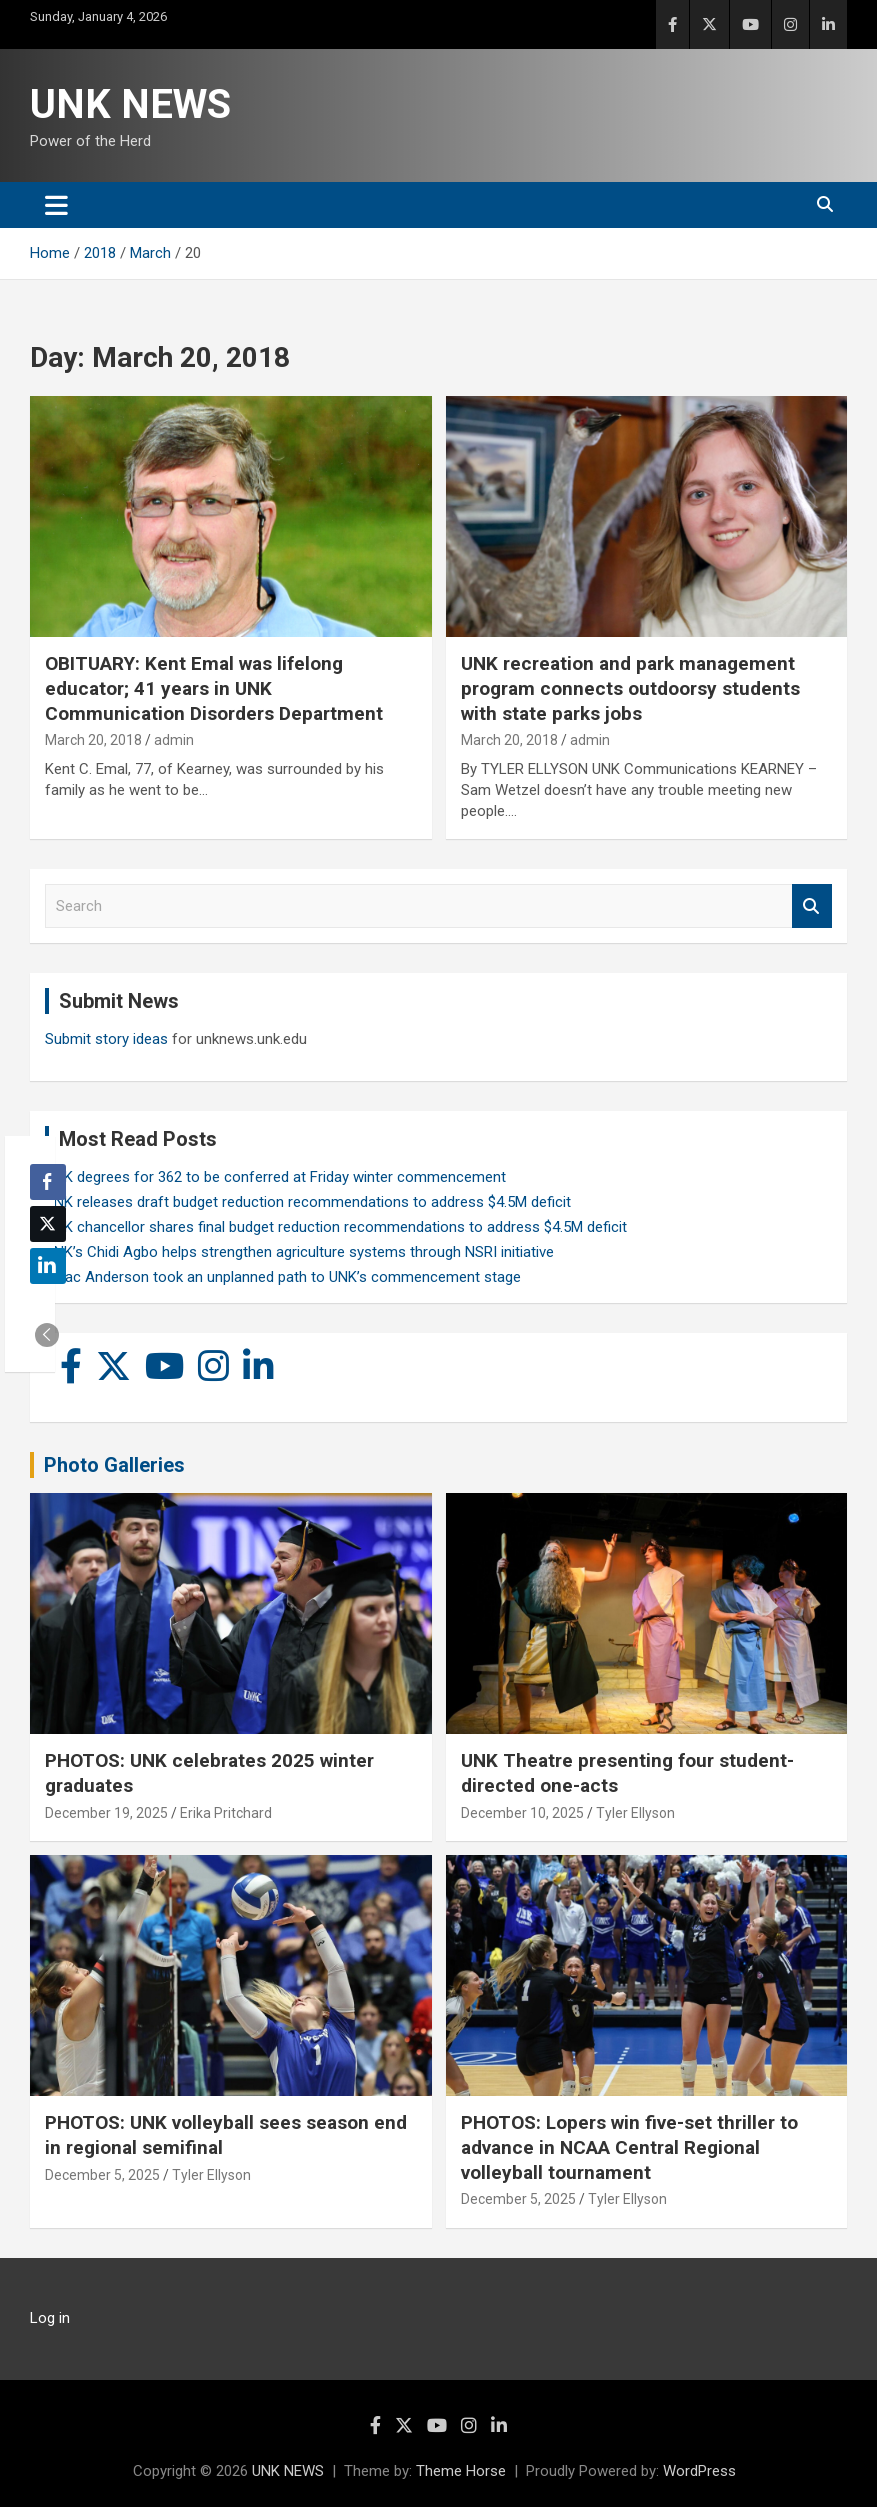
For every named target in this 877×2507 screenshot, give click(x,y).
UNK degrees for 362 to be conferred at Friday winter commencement (275, 1177)
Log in (50, 2318)
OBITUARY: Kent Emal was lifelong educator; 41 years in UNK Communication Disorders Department (214, 688)
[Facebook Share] (48, 1182)
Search (812, 906)
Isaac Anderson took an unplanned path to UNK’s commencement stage (283, 1277)
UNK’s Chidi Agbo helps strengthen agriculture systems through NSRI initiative (299, 1252)
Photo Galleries (114, 1465)
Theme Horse (461, 2471)
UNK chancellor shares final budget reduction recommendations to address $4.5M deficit (336, 1227)
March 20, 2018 (93, 740)
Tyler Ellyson (635, 1813)
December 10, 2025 (522, 1813)
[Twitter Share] (48, 1224)
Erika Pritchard (226, 1813)
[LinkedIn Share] (48, 1266)
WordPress (699, 2471)
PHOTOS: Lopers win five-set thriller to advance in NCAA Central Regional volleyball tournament (629, 2147)
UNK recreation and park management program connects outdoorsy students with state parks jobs (630, 688)
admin (174, 740)
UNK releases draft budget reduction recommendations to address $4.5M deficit (308, 1202)
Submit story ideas (106, 1039)
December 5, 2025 (102, 2175)
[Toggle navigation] (56, 205)
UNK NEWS (130, 104)
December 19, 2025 (106, 1813)
